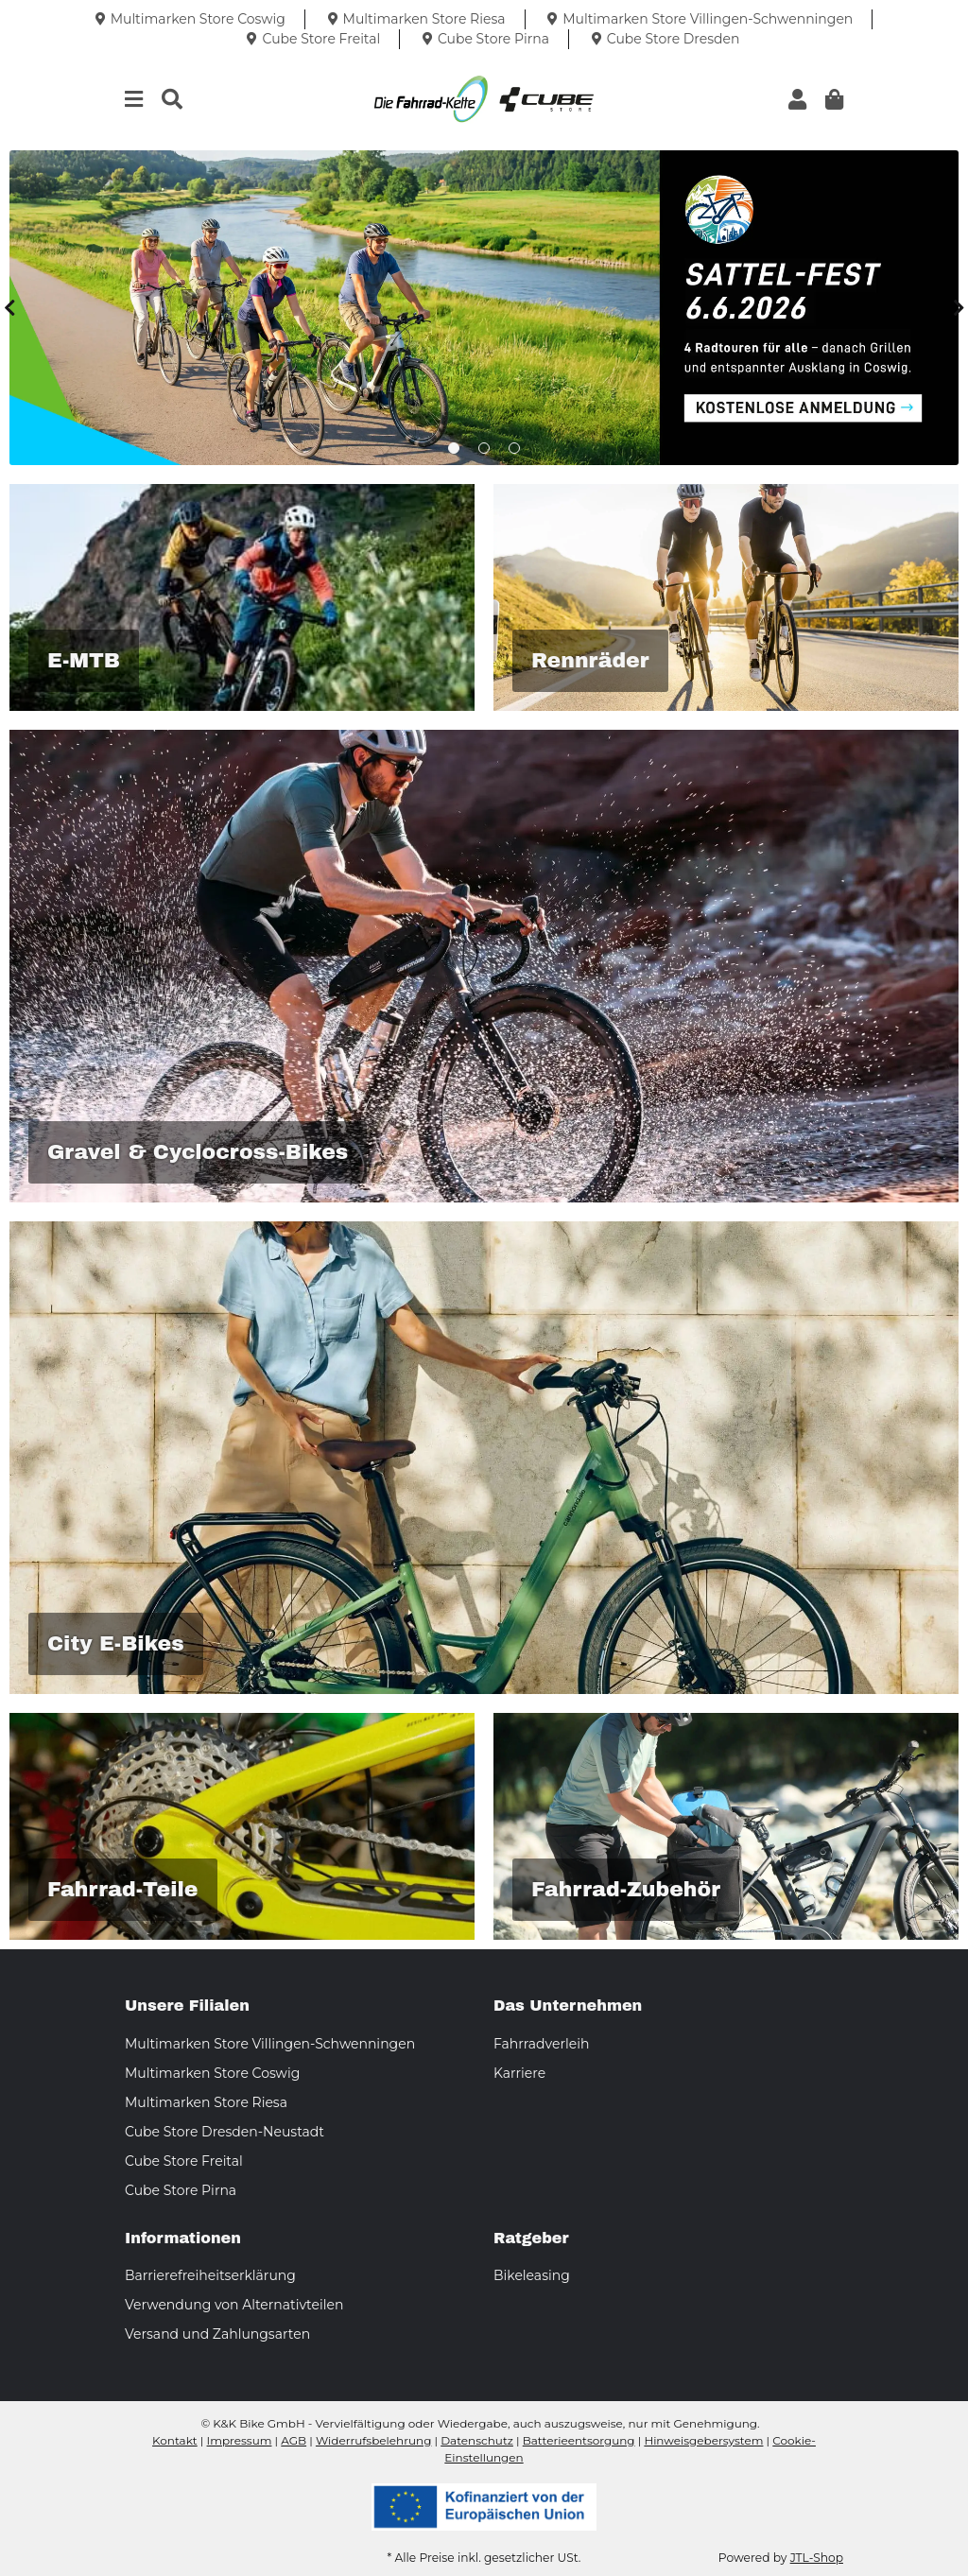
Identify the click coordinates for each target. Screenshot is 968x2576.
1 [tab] (453, 448)
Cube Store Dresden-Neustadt (224, 2131)
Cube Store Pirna (180, 2190)
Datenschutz (477, 2440)
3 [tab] (514, 448)
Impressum (239, 2440)
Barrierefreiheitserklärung (210, 2275)
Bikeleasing (531, 2275)
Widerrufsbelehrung (373, 2440)
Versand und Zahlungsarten (217, 2334)
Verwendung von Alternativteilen (234, 2304)
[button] (797, 99)
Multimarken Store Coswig (212, 2073)
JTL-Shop (816, 2557)
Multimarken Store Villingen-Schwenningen (270, 2043)
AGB (293, 2440)
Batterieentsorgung (579, 2440)
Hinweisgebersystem (703, 2440)
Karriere (519, 2073)
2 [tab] (484, 448)
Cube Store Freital (184, 2161)
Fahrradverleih (541, 2043)
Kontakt (175, 2440)
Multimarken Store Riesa (206, 2102)
